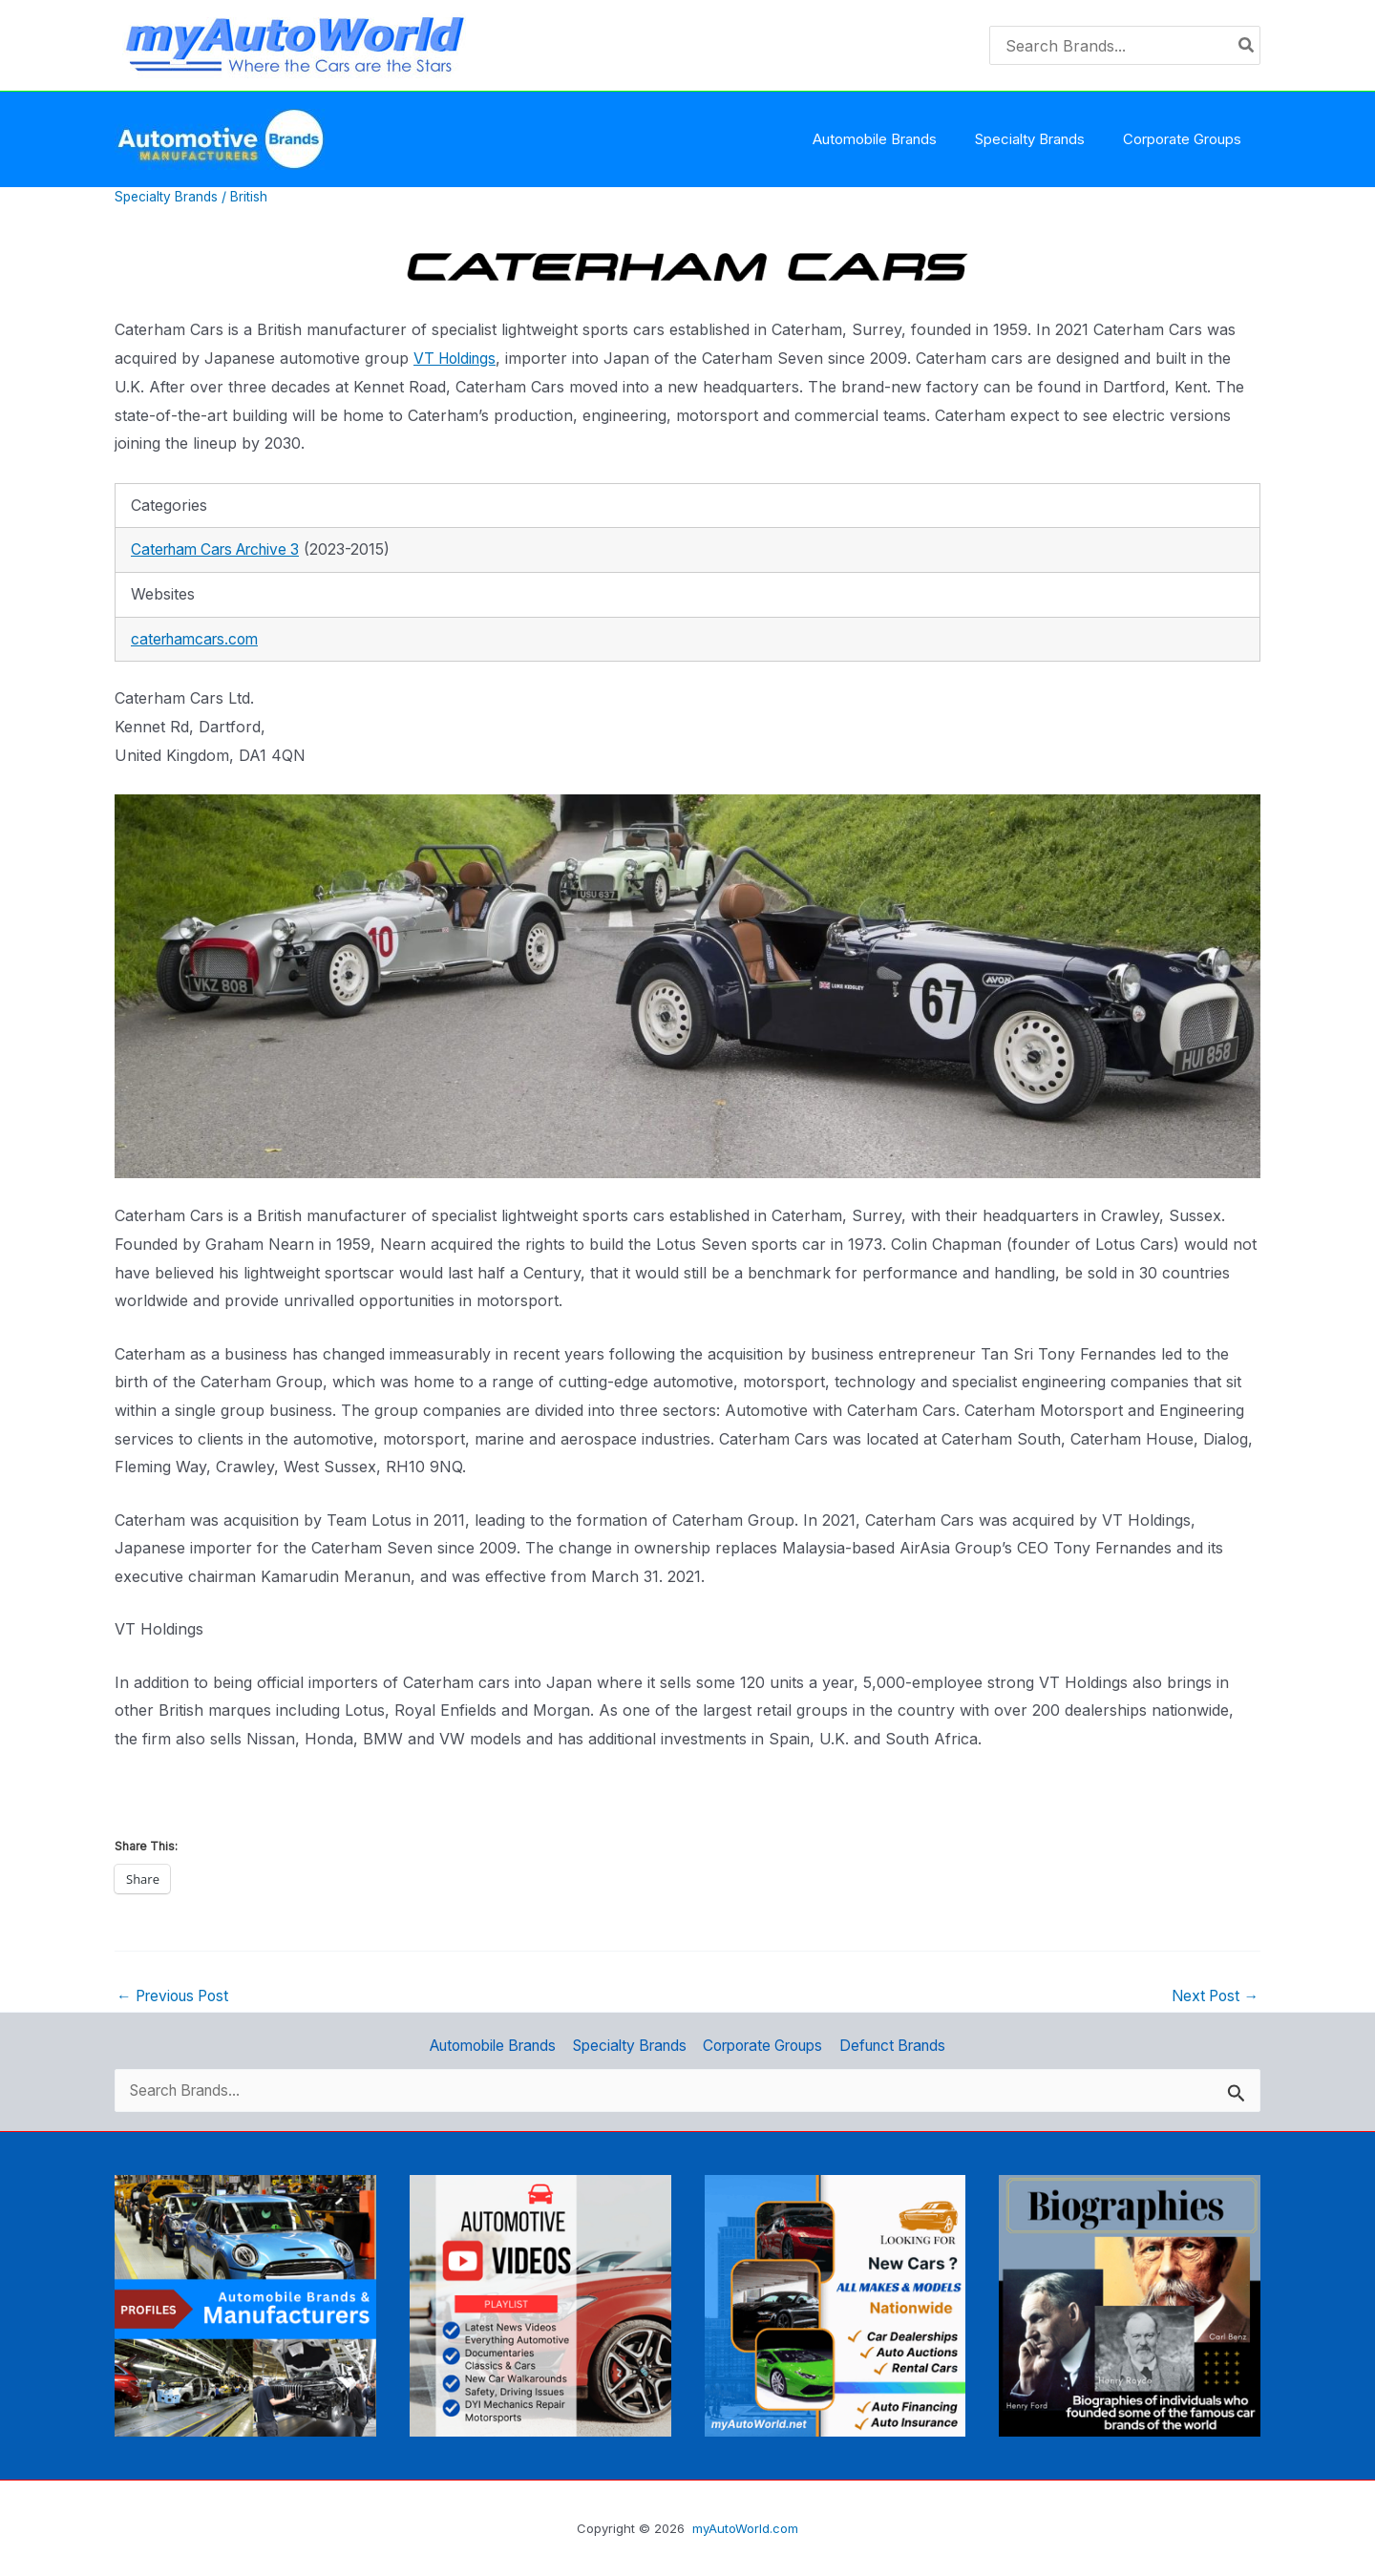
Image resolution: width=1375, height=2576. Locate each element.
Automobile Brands (488, 2044)
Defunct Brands (899, 2044)
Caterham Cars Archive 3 (222, 549)
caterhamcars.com (198, 637)
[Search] (1247, 45)
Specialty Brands (168, 196)
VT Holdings (457, 358)
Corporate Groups (766, 2044)
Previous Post (177, 1995)
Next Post (1213, 1995)
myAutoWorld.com (745, 2528)
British (251, 196)
